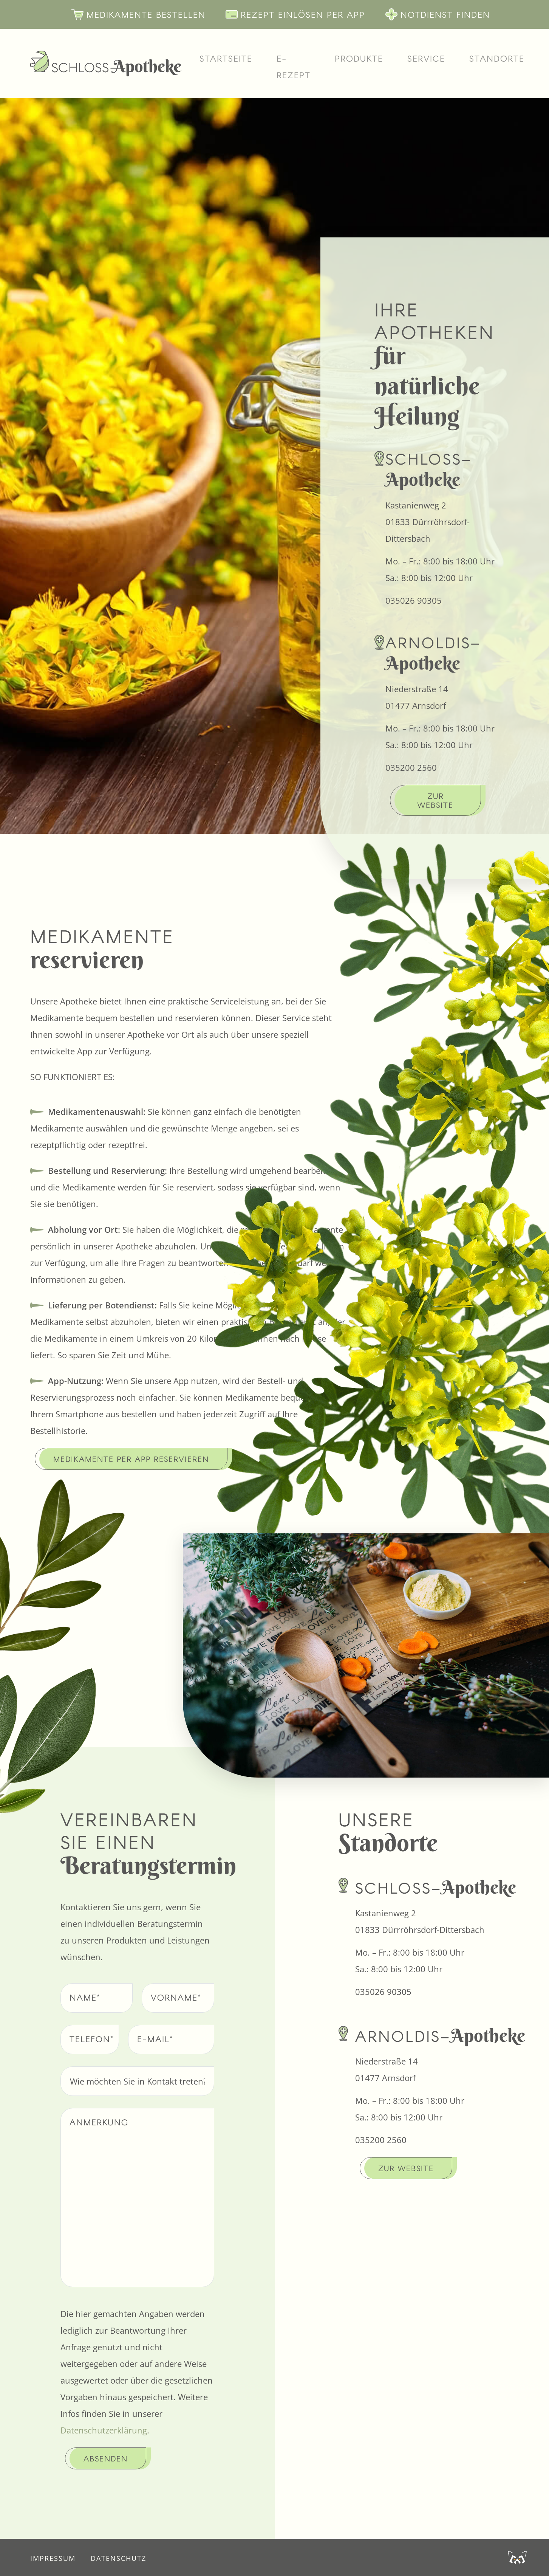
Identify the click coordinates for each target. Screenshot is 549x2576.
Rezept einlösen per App (289, 14)
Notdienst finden (431, 14)
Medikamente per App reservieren (131, 1458)
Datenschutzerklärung (103, 2430)
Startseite (225, 58)
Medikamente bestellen (132, 14)
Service (426, 58)
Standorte (496, 58)
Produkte (359, 58)
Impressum (53, 2558)
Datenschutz (118, 2558)
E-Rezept (294, 66)
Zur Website (435, 800)
